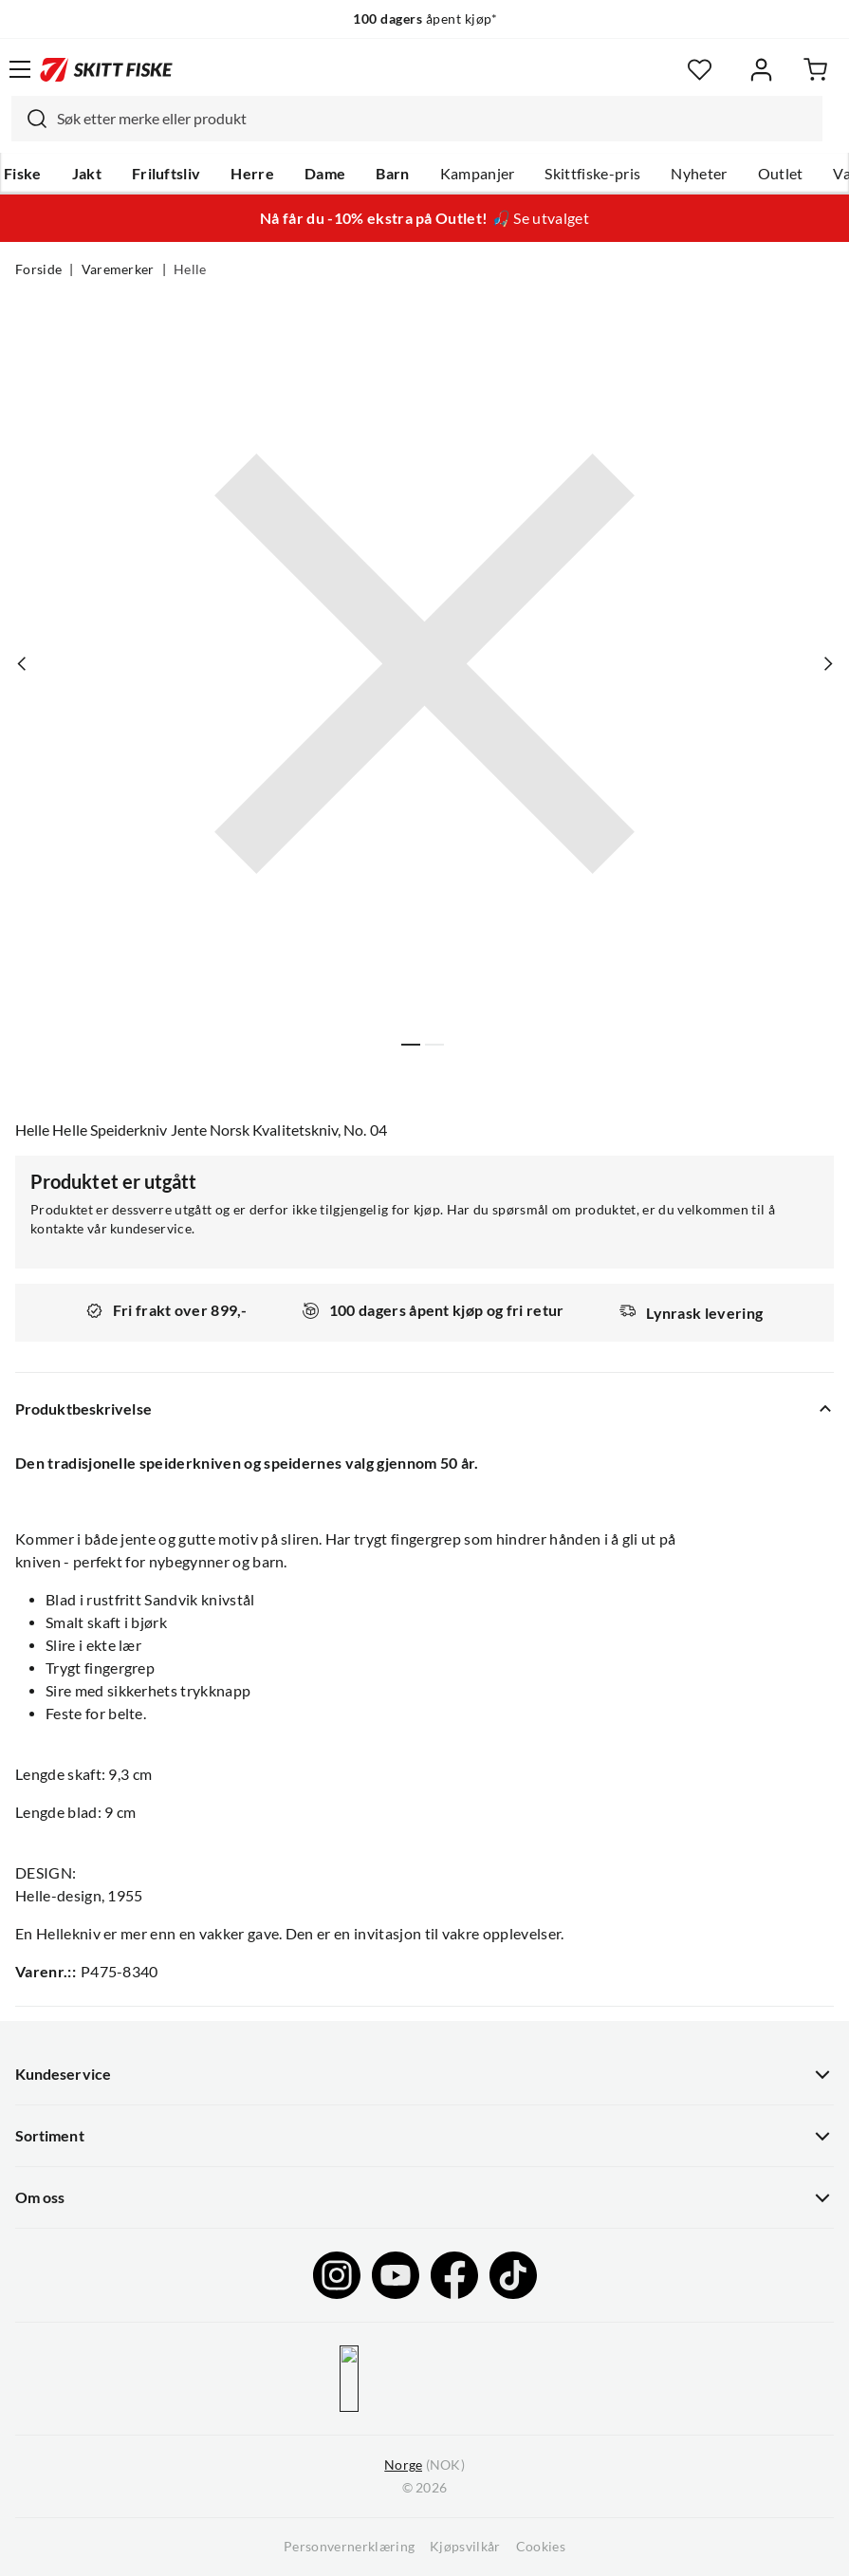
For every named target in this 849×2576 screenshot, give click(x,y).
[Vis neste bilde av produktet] (827, 663)
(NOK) (424, 2465)
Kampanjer (477, 173)
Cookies (540, 2546)
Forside (38, 269)
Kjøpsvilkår (465, 2546)
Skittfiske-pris (592, 173)
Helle (190, 269)
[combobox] (416, 118)
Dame (325, 173)
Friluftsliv (166, 173)
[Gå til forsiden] (106, 69)
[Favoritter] (699, 69)
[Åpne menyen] (20, 69)
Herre (252, 173)
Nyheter (699, 173)
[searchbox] (434, 118)
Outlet (780, 173)
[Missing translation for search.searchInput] (29, 119)
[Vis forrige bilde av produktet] (22, 663)
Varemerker (118, 269)
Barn (392, 173)
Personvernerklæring (349, 2546)
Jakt (87, 173)
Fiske (23, 173)
